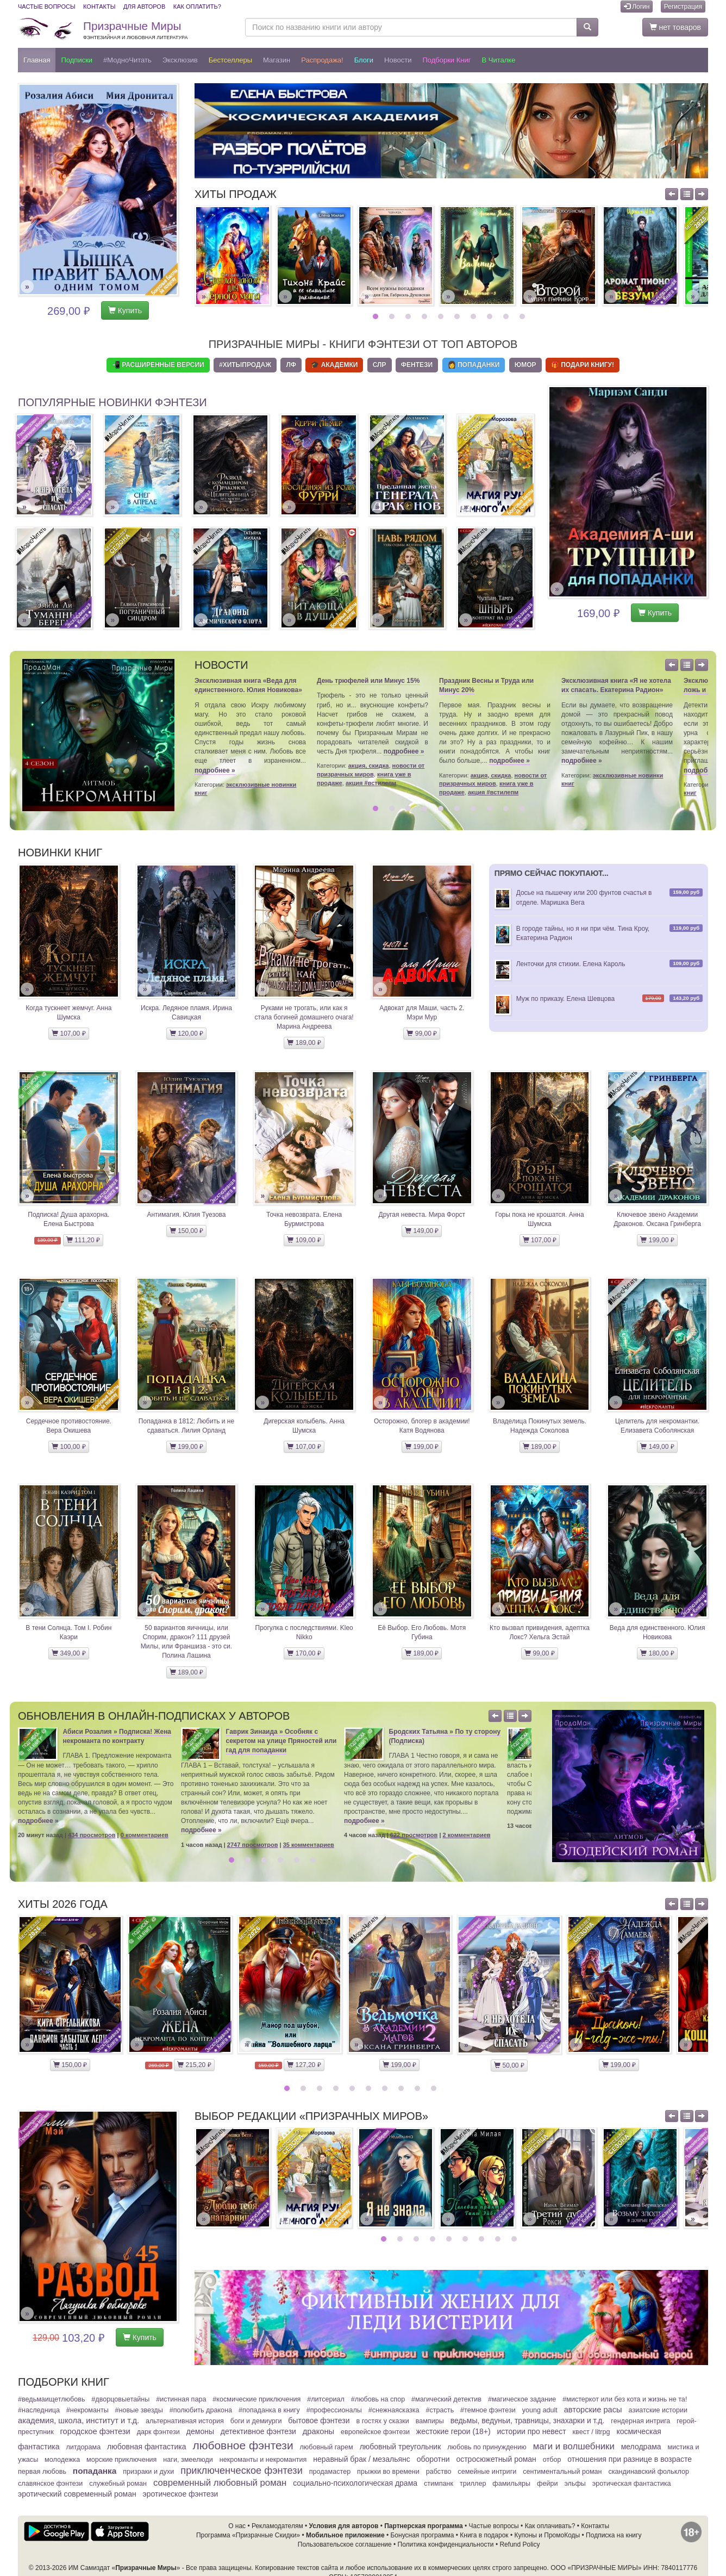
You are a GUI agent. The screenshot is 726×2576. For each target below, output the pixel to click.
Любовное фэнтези (242, 2445)
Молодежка (62, 2459)
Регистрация (683, 6)
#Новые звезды (139, 2410)
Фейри (547, 2483)
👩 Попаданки (474, 365)
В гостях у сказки (382, 2421)
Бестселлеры (230, 60)
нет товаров (675, 27)
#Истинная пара (181, 2399)
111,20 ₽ (83, 1240)
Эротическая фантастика (631, 2483)
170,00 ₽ (304, 1653)
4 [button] (425, 316)
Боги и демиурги (256, 2421)
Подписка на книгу (613, 2535)
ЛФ (291, 365)
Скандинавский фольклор (648, 2471)
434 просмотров (92, 1835)
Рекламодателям (277, 2526)
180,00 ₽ (657, 1653)
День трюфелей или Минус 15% (368, 681)
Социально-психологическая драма (355, 2483)
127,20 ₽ (304, 2065)
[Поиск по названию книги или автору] (411, 27)
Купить (125, 310)
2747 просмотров (252, 1844)
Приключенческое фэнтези (241, 2470)
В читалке (499, 60)
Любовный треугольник (400, 2446)
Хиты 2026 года (63, 1904)
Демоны (200, 2431)
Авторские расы (593, 2409)
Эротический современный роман (77, 2494)
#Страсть (439, 2410)
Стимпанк (438, 2483)
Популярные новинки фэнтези (112, 402)
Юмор (525, 365)
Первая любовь (42, 2471)
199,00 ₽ (657, 1240)
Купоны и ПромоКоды (547, 2535)
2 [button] (393, 316)
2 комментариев (467, 1835)
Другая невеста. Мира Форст (422, 1214)
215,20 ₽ (194, 2065)
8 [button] (491, 316)
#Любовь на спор (378, 2399)
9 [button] (507, 316)
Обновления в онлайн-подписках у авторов (154, 1716)
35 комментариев (308, 1844)
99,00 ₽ (421, 1033)
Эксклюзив (180, 60)
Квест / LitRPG (591, 2432)
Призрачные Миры (135, 30)
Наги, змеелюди (188, 2459)
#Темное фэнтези (488, 2410)
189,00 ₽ (304, 1043)
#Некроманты (87, 2410)
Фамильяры (511, 2483)
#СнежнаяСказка (394, 2410)
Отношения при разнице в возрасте (629, 2459)
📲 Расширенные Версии (158, 365)
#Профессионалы (334, 2410)
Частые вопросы (47, 6)
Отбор (552, 2459)
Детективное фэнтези (258, 2431)
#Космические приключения (256, 2399)
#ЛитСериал (326, 2399)
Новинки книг (60, 852)
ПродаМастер (330, 2471)
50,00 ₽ (509, 2065)
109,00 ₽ (304, 1240)
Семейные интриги (487, 2471)
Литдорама (83, 2447)
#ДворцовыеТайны (120, 2399)
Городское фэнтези (95, 2431)
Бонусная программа (422, 2535)
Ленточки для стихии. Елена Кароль (570, 964)
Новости (397, 60)
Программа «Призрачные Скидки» (248, 2535)
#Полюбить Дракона (201, 2410)
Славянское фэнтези (50, 2483)
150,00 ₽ (186, 1231)
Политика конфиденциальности (446, 2544)
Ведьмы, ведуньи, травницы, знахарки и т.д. (527, 2420)
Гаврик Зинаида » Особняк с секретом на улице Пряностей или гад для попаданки (281, 1741)
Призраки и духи (148, 2471)
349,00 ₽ (68, 1653)
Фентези (417, 365)
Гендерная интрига (640, 2421)
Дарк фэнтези (158, 2432)
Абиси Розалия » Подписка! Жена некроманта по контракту (117, 1736)
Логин (637, 6)
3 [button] (409, 316)
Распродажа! (322, 60)
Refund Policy (519, 2544)
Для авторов (144, 6)
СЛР (379, 365)
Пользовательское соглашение (345, 2544)
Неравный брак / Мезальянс (361, 2459)
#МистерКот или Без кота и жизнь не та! (624, 2399)
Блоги (363, 60)
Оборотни (433, 2459)
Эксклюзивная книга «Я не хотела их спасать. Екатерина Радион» (616, 685)
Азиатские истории (658, 2410)
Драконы (318, 2431)
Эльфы (574, 2483)
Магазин (276, 60)
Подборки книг (446, 60)
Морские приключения (121, 2459)
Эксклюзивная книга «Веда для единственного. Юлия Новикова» (248, 685)
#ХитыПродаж (245, 365)
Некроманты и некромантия (263, 2459)
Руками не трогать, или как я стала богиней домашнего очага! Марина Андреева (304, 1017)
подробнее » (215, 770)
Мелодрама (641, 2446)
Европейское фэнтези (375, 2432)
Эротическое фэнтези (180, 2494)
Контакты (99, 6)
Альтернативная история (185, 2421)
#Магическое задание (522, 2399)
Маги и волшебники (574, 2446)
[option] (233, 256)
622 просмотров (414, 1835)
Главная (36, 60)
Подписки (76, 60)
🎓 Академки (334, 365)
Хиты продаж (236, 194)
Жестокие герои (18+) (453, 2431)
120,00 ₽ (186, 1033)
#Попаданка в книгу (269, 2410)
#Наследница (39, 2410)
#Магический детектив (446, 2399)
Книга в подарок (484, 2535)
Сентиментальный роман (562, 2471)
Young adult (540, 2410)
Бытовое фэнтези (318, 2420)
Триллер (473, 2483)
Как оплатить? (197, 6)
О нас (237, 2526)
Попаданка (94, 2470)
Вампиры (430, 2421)
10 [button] (523, 316)
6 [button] (458, 316)
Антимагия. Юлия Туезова (186, 1214)
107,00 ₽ (68, 1033)
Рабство (439, 2471)
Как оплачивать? (550, 2526)
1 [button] (376, 316)
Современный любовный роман (219, 2483)
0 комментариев (144, 1835)
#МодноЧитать (127, 60)
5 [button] (442, 316)
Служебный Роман (118, 2483)
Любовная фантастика (146, 2446)
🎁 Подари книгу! (582, 365)
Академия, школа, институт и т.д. (78, 2420)
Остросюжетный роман (496, 2459)
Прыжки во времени (388, 2471)
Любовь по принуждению (487, 2447)
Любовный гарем (326, 2447)
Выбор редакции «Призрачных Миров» (311, 2116)
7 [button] (474, 316)
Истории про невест (531, 2431)
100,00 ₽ (68, 1447)
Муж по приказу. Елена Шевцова (565, 999)
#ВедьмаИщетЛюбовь (51, 2399)
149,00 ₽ (422, 1231)
